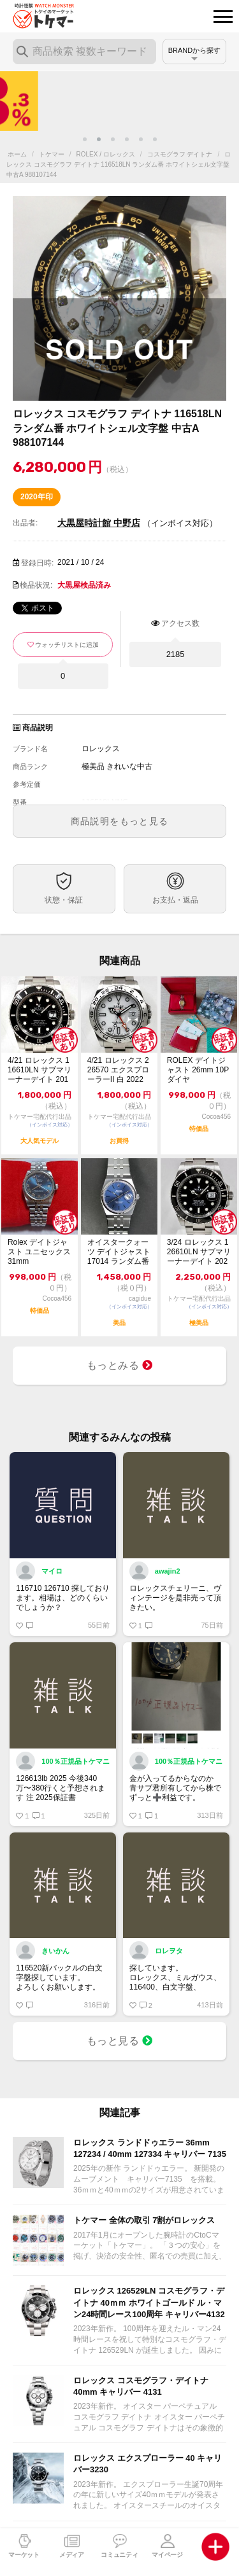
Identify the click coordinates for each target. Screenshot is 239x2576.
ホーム (17, 154)
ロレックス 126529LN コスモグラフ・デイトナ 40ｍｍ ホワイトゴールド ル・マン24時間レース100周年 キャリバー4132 (149, 2302)
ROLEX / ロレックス (105, 154)
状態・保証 (64, 900)
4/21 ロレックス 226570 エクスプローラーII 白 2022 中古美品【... (118, 1070)
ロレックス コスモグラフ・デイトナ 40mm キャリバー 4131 (140, 2386)
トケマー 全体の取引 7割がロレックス (144, 2220)
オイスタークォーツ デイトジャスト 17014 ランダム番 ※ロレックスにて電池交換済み (118, 1252)
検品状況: (36, 585)
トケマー (51, 154)
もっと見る (120, 2040)
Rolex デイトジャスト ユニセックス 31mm (39, 1252)
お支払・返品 (175, 900)
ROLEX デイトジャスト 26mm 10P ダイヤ (198, 1070)
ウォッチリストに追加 (67, 644)
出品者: (25, 522)
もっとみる (120, 1365)
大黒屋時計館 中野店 (98, 523)
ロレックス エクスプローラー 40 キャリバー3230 (147, 2463)
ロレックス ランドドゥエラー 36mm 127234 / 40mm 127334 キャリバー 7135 (149, 2148)
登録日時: (37, 562)
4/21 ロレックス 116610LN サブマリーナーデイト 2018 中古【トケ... (39, 1070)
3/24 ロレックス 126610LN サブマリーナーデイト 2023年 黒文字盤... (199, 1252)
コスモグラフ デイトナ (180, 154)
